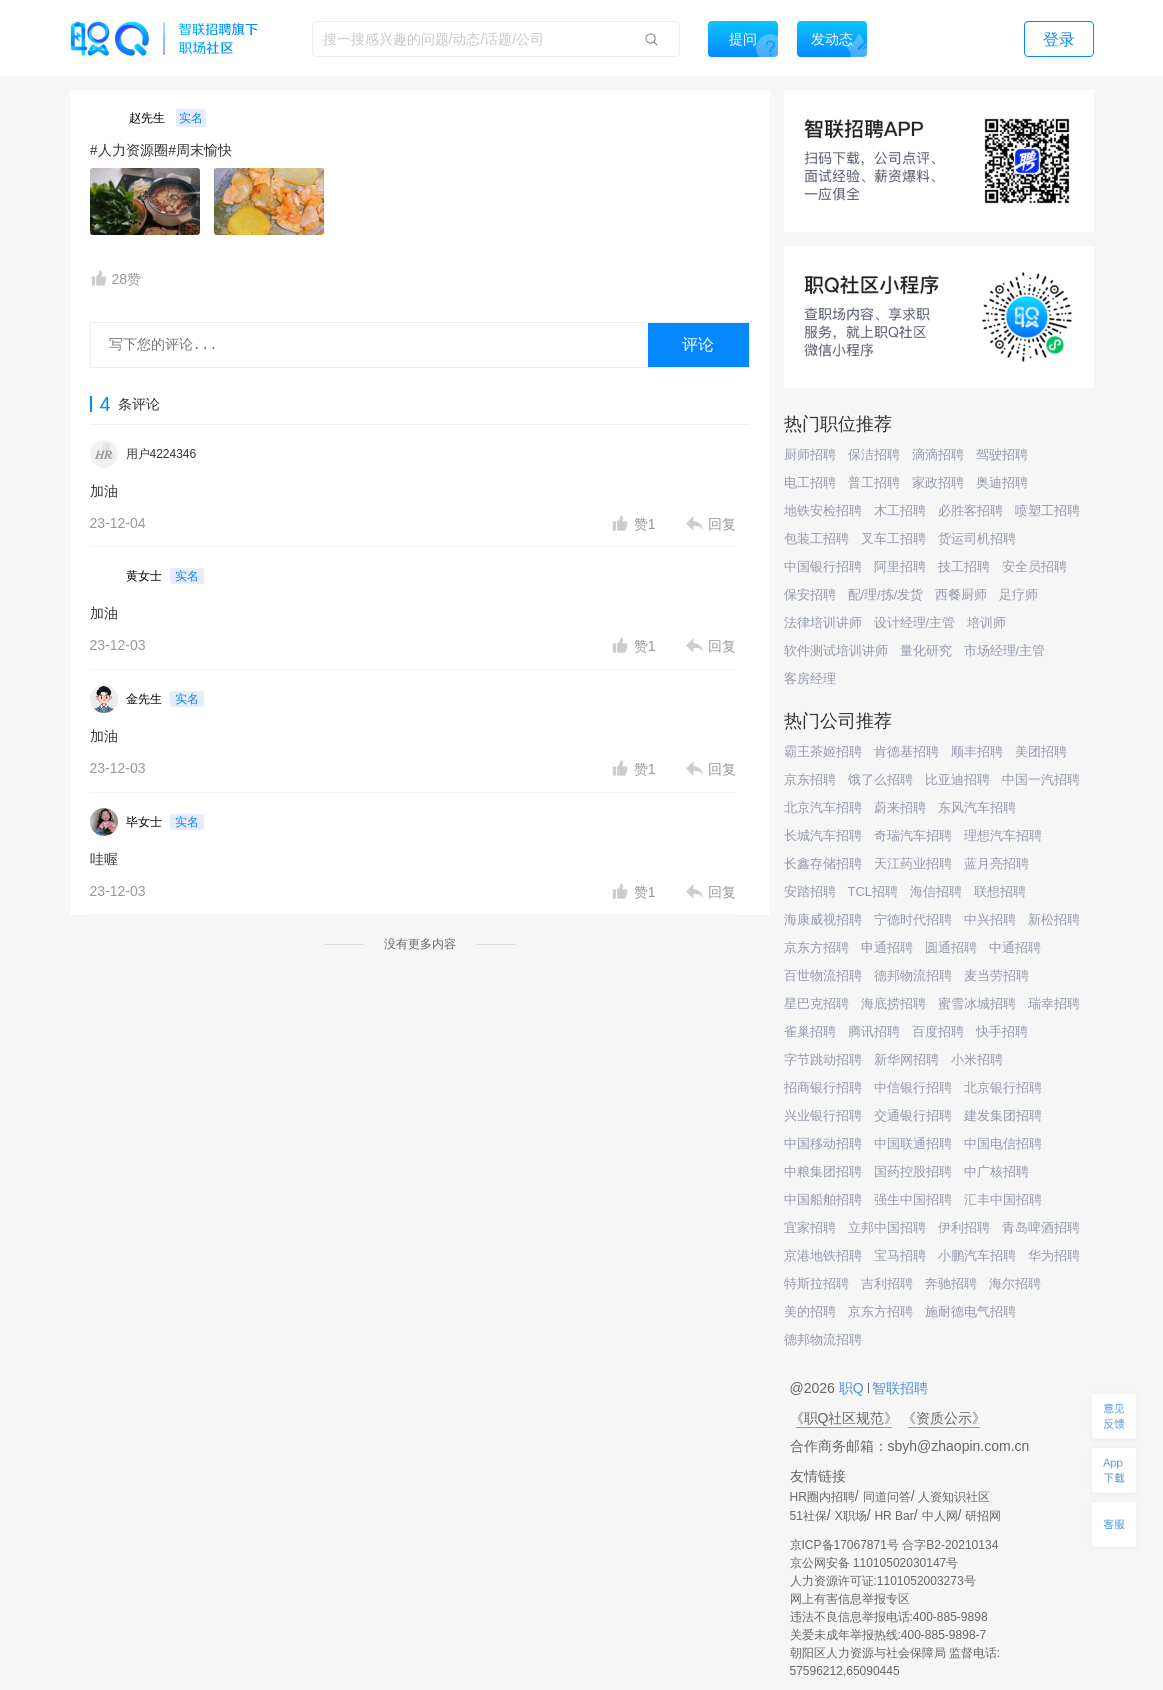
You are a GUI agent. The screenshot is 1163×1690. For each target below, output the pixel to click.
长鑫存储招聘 (823, 863)
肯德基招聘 (906, 751)
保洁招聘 (874, 454)
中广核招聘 (996, 1171)
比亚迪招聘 (957, 779)
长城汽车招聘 (823, 835)
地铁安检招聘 (823, 510)
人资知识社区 (954, 1497)
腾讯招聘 (874, 1031)
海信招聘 (936, 891)
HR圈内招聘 (822, 1497)
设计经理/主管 (915, 622)
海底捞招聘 (893, 1003)
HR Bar (893, 1516)
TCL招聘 (873, 891)
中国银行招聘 (823, 566)
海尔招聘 (1015, 1283)
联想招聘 (1000, 891)
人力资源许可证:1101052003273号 (883, 1581)
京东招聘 (810, 779)
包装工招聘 (816, 538)
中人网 (940, 1516)
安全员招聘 (1034, 566)
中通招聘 (1015, 947)
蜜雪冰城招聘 (977, 1003)
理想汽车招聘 (1003, 835)
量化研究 (926, 650)
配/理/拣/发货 (886, 594)
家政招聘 (938, 482)
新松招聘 (1054, 919)
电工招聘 (810, 482)
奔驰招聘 (951, 1283)
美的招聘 (810, 1311)
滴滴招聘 (938, 454)
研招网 (983, 1516)
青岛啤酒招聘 (1041, 1227)
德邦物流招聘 (913, 975)
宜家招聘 (810, 1227)
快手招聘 (1002, 1031)
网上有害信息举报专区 (850, 1599)
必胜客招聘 (970, 510)
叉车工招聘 (893, 538)
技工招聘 (964, 566)
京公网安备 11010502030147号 (874, 1563)
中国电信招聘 (1003, 1143)
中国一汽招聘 (1041, 779)
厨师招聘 (810, 454)
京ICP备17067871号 (844, 1545)
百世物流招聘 (823, 975)
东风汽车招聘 (977, 807)
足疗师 (1018, 594)
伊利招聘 (964, 1227)
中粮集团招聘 (823, 1171)
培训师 (986, 622)
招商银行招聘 (823, 1087)
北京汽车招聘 (823, 807)
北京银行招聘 (1003, 1087)
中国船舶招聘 (823, 1199)
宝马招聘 (900, 1255)
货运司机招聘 (977, 538)
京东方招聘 (816, 947)
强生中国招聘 (913, 1199)
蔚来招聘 (900, 807)
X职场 (851, 1516)
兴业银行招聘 (823, 1115)
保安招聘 (810, 594)
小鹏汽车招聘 (977, 1255)
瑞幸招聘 (1054, 1003)
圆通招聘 (951, 947)
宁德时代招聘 (913, 919)
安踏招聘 (810, 891)
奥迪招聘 (1002, 482)
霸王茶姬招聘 (823, 751)
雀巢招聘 (810, 1031)
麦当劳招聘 (996, 975)
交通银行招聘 (913, 1115)
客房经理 (810, 678)
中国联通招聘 (913, 1143)
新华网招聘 (906, 1059)
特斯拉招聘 (816, 1283)
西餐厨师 (961, 594)
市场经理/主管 (1005, 650)
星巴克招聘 (816, 1003)
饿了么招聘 (880, 779)
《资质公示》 (944, 1418)
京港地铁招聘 (823, 1255)
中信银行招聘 (913, 1087)
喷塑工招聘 (1047, 510)
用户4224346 (161, 454)
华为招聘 (1054, 1255)
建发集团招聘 (1003, 1115)
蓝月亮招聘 (996, 863)
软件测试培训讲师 (836, 650)
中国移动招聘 (823, 1143)
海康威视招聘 (823, 919)
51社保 (808, 1516)
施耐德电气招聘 (970, 1311)
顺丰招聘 (977, 751)
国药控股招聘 (913, 1171)
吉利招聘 (887, 1283)
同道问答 (887, 1497)
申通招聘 (887, 947)
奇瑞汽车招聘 (913, 835)
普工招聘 (874, 482)
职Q (853, 1388)
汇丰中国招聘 (1003, 1199)
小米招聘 (977, 1059)
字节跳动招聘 (823, 1059)
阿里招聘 (900, 566)
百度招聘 (938, 1031)
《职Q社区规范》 (844, 1418)
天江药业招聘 (913, 863)
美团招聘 (1041, 751)
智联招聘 (899, 1388)
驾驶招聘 (1002, 454)
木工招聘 (900, 510)
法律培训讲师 (823, 622)
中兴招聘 (990, 919)
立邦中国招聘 (887, 1227)
